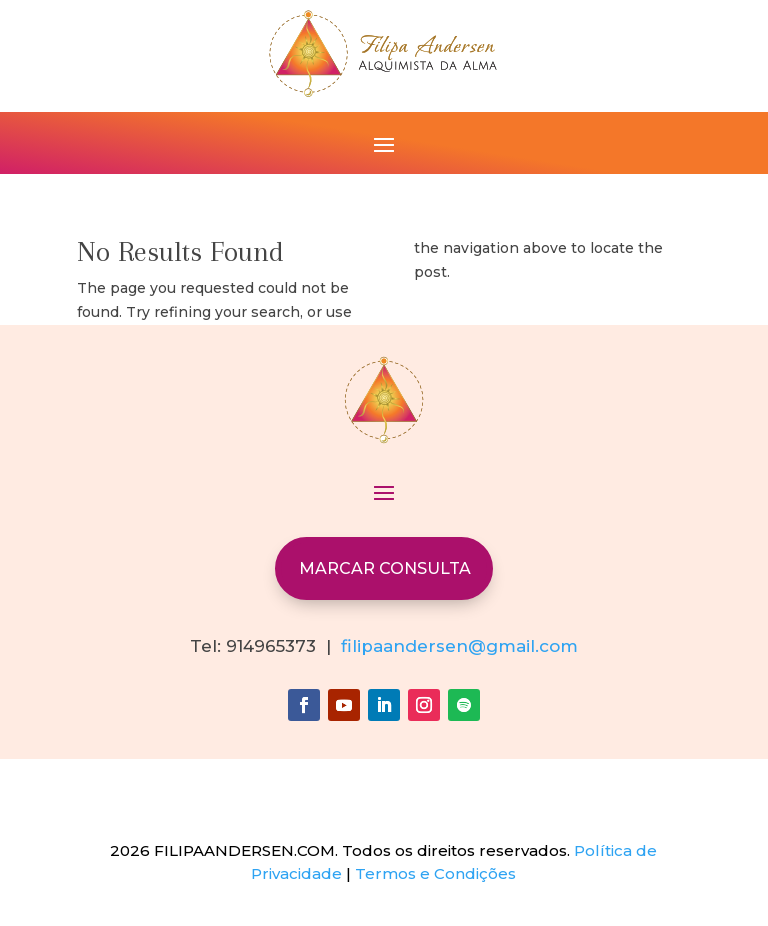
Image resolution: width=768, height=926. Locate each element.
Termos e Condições (435, 873)
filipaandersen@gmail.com (459, 646)
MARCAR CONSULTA (385, 568)
